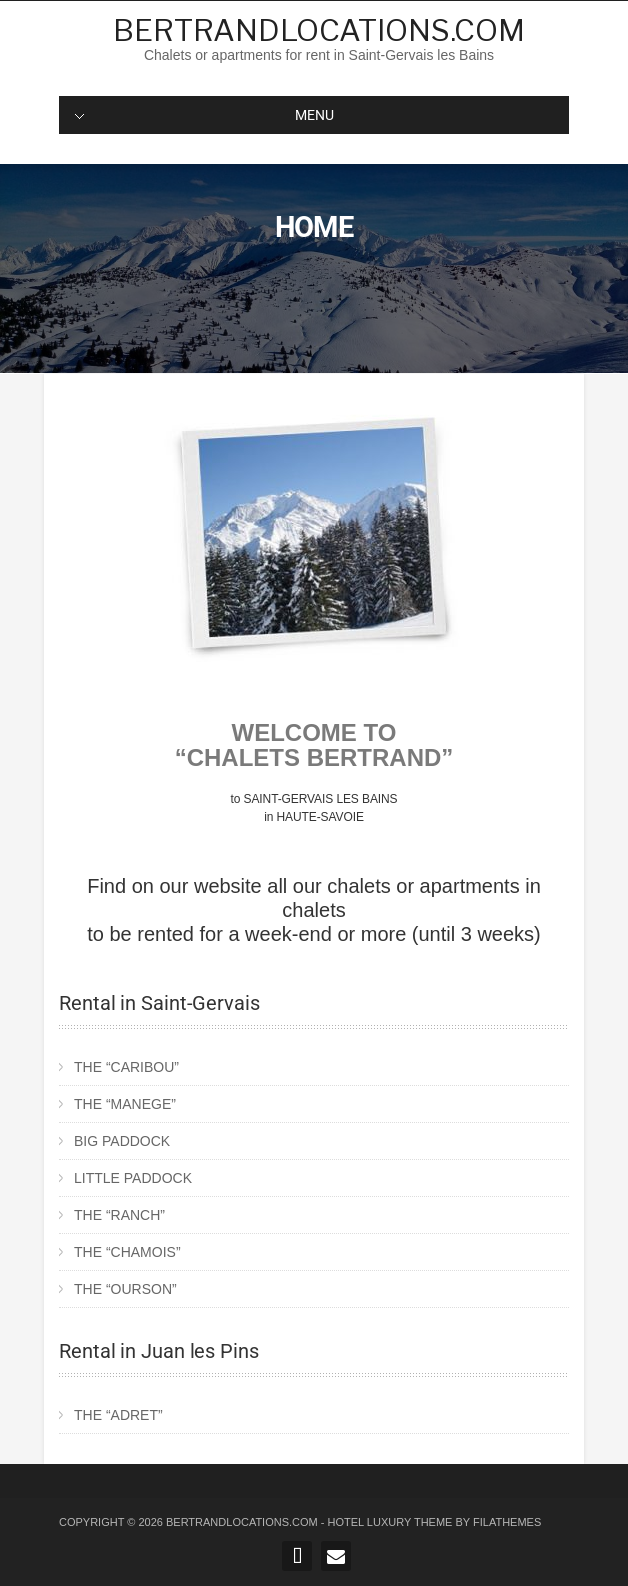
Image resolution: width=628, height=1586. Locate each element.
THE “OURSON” (125, 1289)
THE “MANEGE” (125, 1104)
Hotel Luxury (370, 1522)
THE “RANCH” (119, 1215)
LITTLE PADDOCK (133, 1178)
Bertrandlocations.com (319, 30)
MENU (204, 115)
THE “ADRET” (118, 1415)
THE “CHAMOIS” (127, 1252)
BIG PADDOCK (122, 1141)
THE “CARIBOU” (126, 1067)
